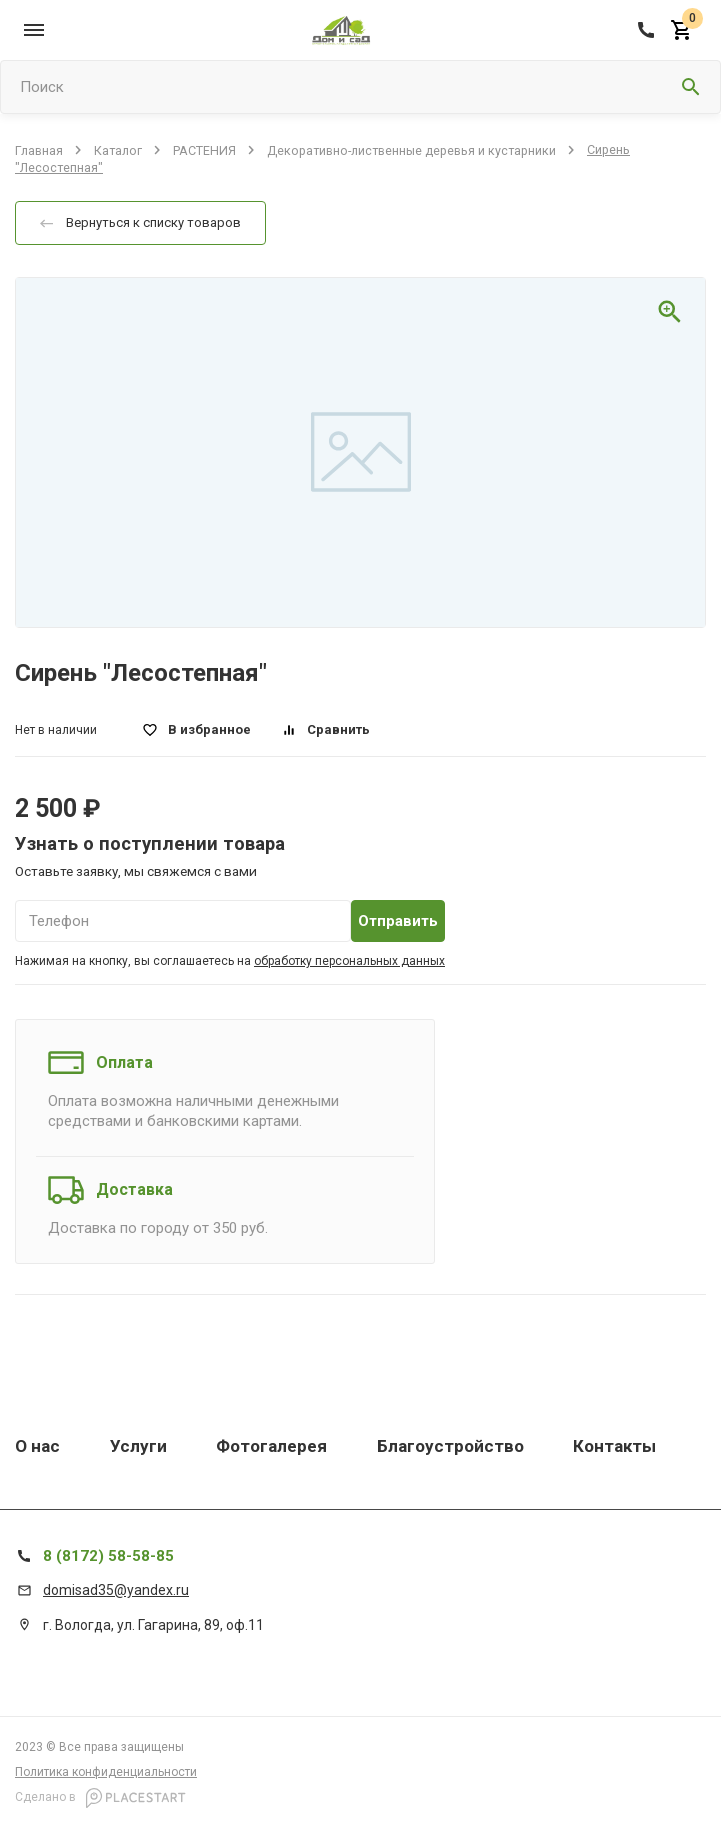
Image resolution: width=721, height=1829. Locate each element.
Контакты (614, 1446)
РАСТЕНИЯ (204, 149)
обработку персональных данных (349, 961)
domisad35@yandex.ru (116, 1590)
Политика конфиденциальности (106, 1772)
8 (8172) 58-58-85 (108, 1556)
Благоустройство (450, 1446)
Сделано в (100, 1798)
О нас (37, 1446)
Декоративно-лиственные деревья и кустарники (411, 149)
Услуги (138, 1446)
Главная (39, 149)
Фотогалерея (271, 1446)
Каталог (118, 149)
